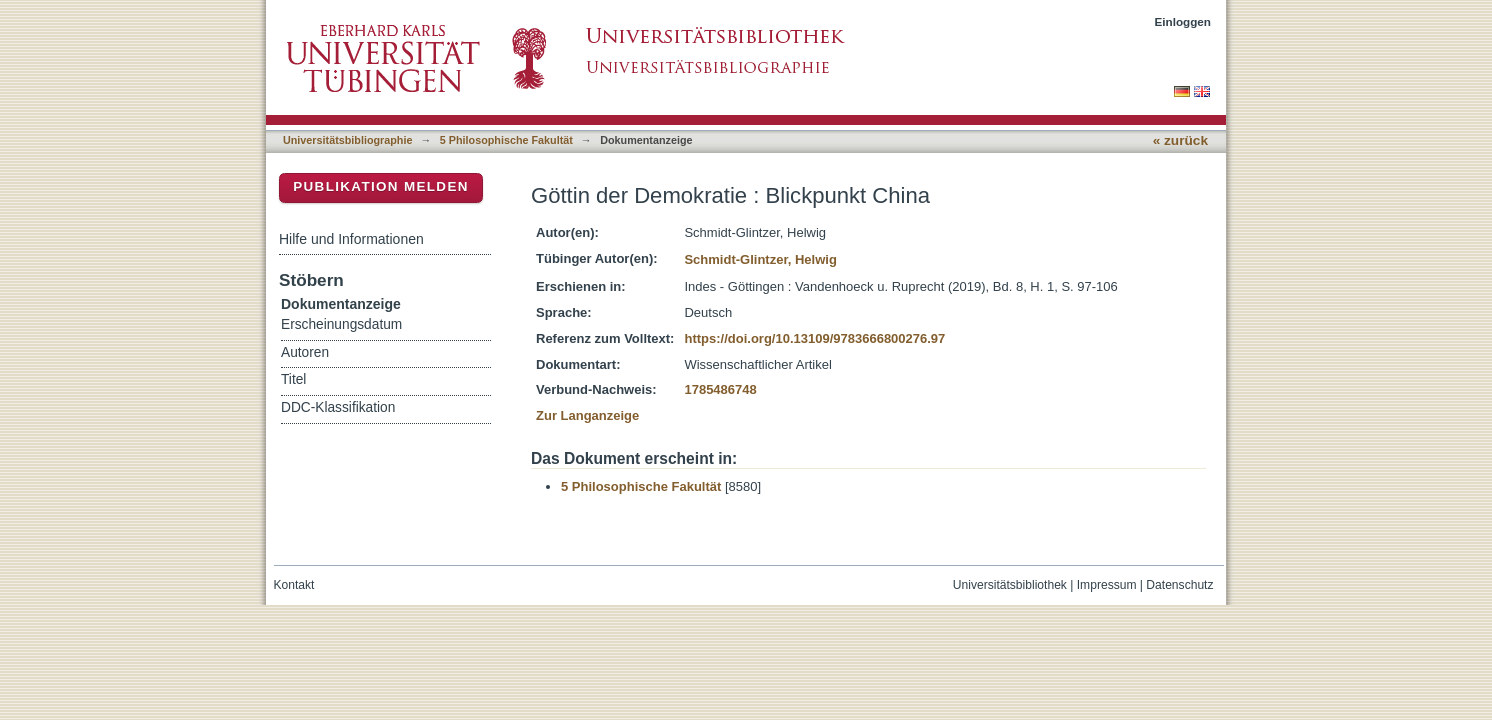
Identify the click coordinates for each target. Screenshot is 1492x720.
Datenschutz (1179, 585)
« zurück (1180, 140)
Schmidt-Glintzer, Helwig (760, 259)
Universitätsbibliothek (1010, 585)
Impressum (1107, 585)
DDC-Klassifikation (338, 407)
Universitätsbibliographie (347, 140)
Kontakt (294, 585)
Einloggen (1183, 21)
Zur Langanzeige (587, 415)
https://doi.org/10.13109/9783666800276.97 (814, 338)
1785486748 (720, 389)
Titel (293, 379)
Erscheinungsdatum (341, 324)
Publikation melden (381, 186)
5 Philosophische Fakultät (506, 140)
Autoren (305, 352)
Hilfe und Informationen (351, 239)
